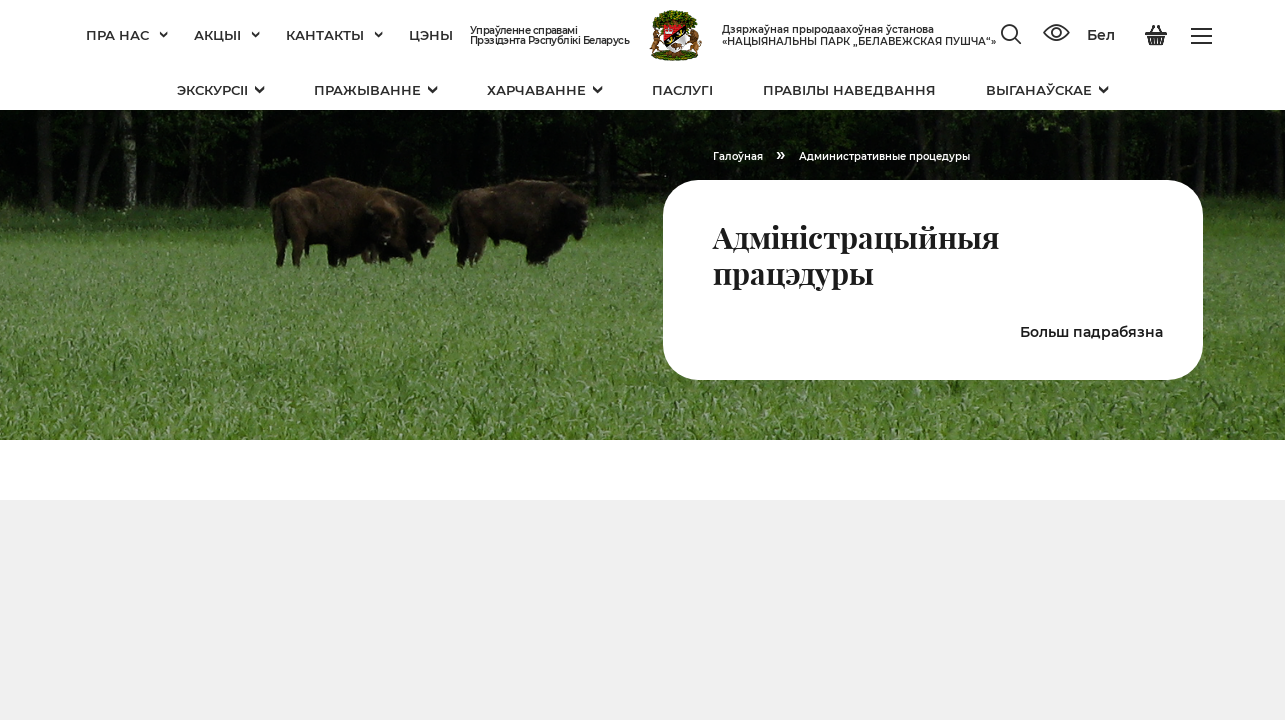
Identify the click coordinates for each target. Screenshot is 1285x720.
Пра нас (127, 35)
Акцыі (227, 35)
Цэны (431, 35)
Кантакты (334, 35)
